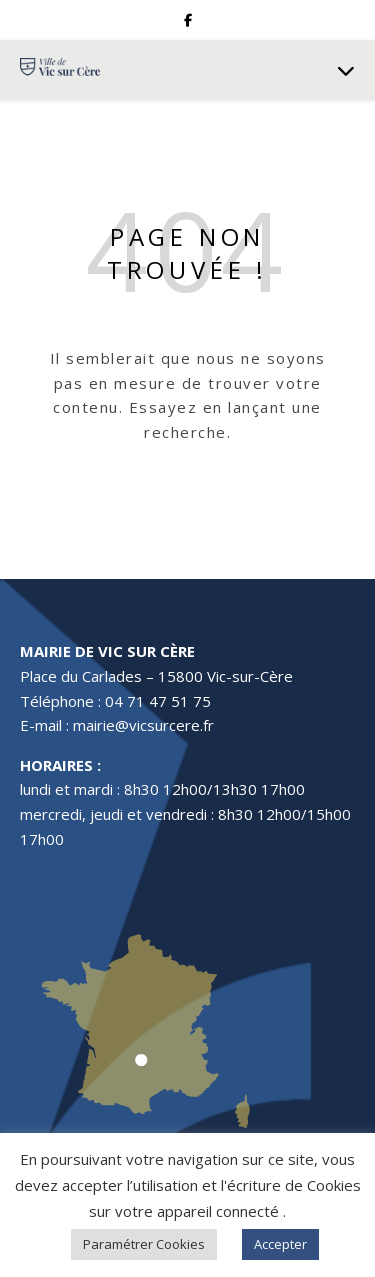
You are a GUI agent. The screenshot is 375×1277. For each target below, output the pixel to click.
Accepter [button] (280, 1244)
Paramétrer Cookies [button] (144, 1244)
